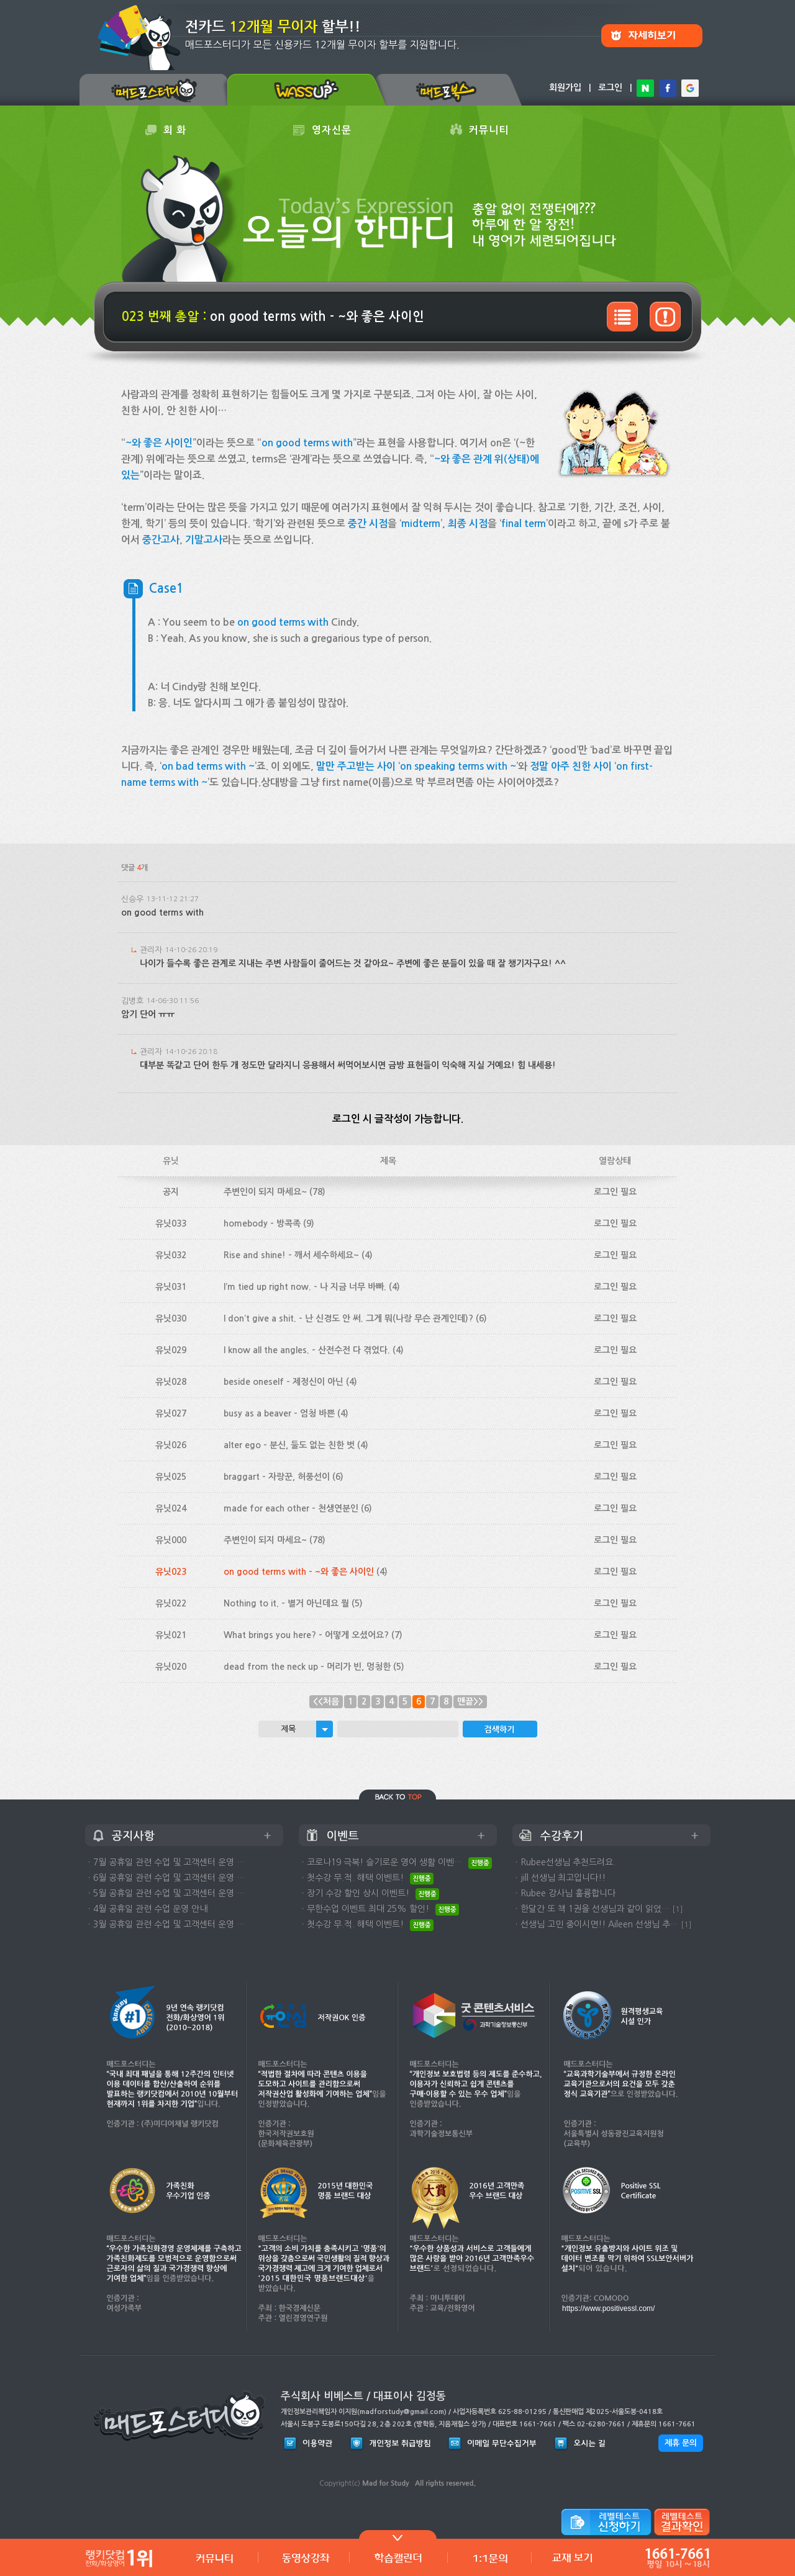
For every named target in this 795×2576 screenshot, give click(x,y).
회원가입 (565, 87)
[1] (677, 1909)
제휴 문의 (681, 2443)
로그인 (610, 87)
